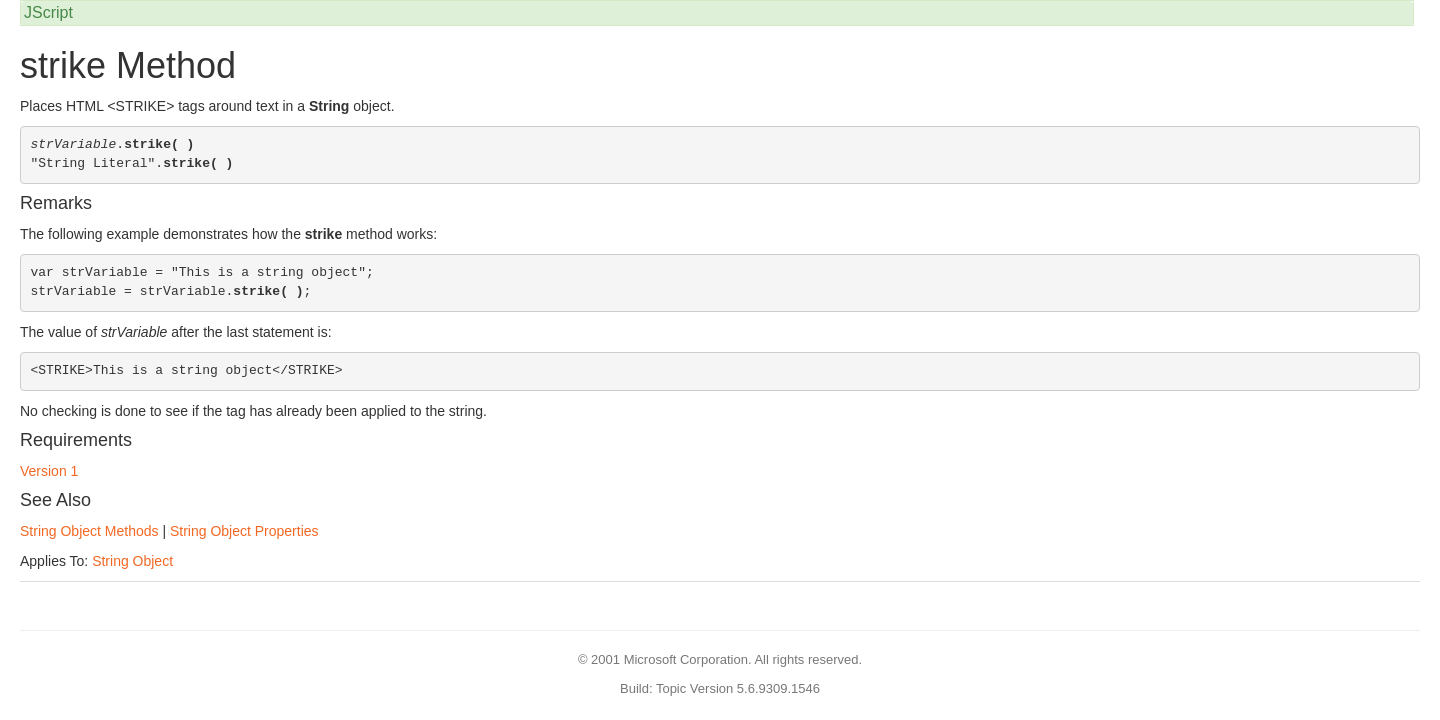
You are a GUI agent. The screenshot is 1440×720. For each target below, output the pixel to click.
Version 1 (49, 471)
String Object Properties (244, 531)
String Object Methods (89, 531)
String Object (132, 561)
